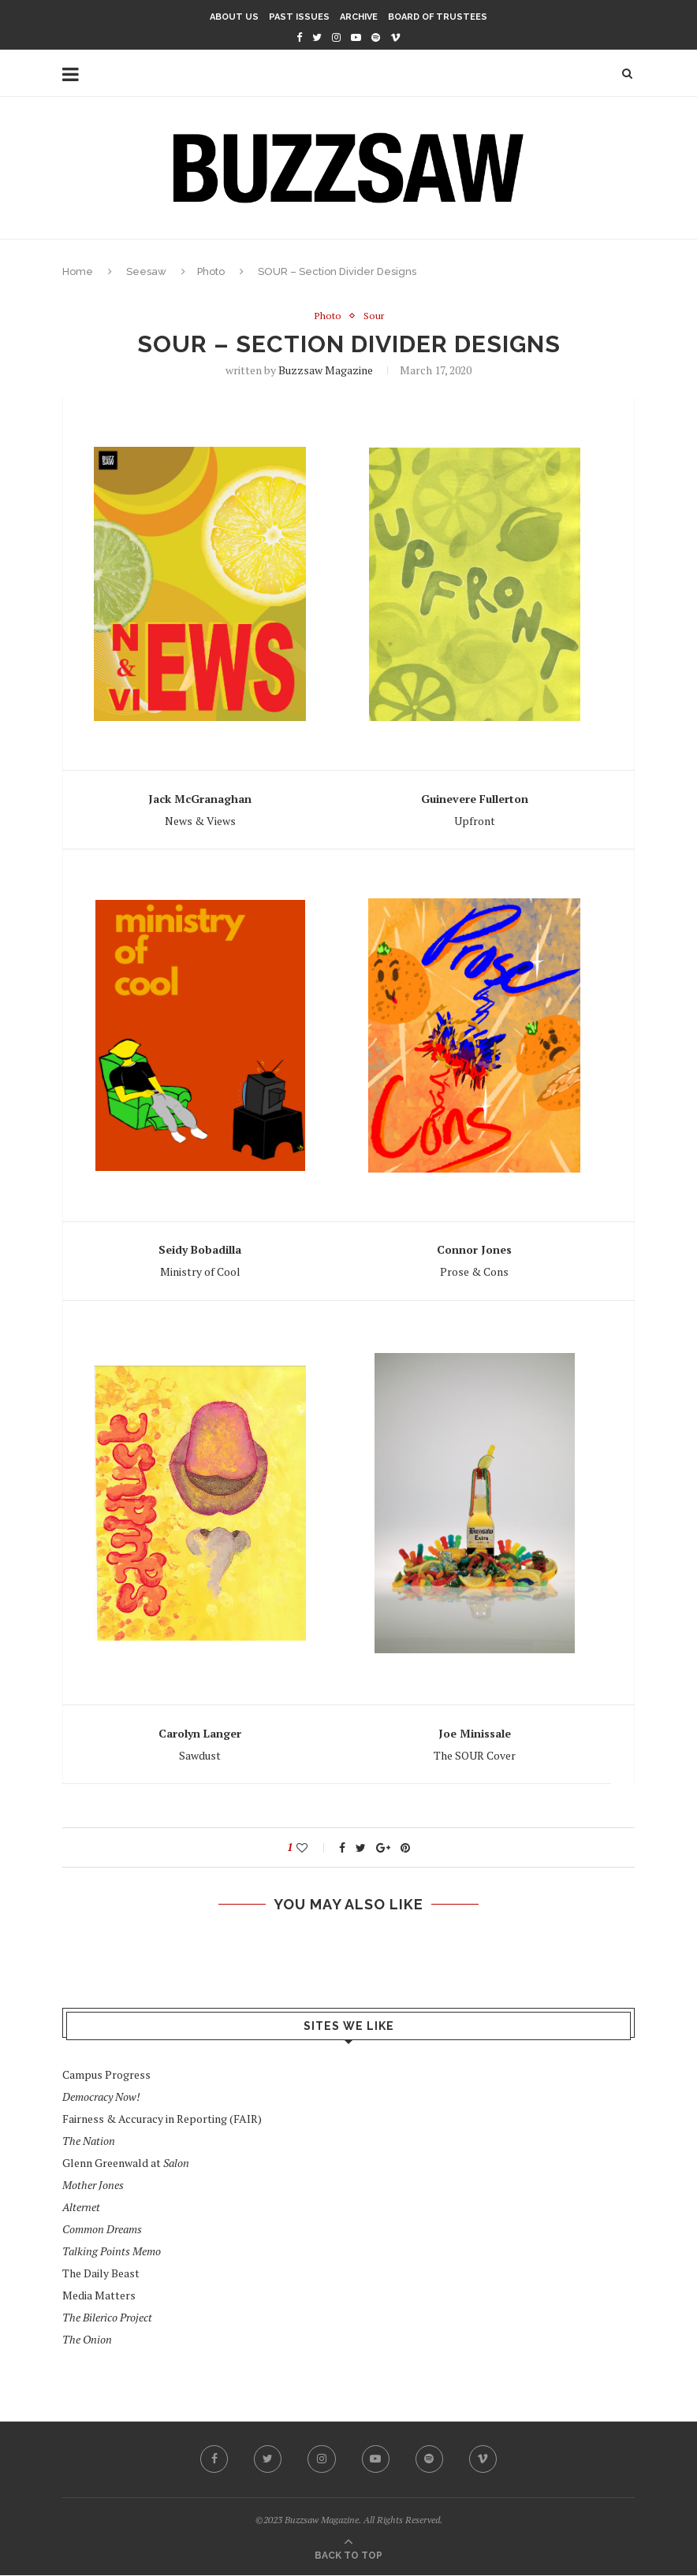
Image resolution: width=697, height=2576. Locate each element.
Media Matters (99, 2295)
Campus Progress (106, 2074)
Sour (373, 316)
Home (77, 271)
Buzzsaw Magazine (325, 370)
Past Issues (299, 17)
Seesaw (146, 271)
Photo (211, 271)
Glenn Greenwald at (125, 2162)
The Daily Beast (101, 2273)
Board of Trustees (437, 17)
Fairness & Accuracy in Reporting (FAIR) (162, 2118)
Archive (359, 17)
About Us (234, 17)
